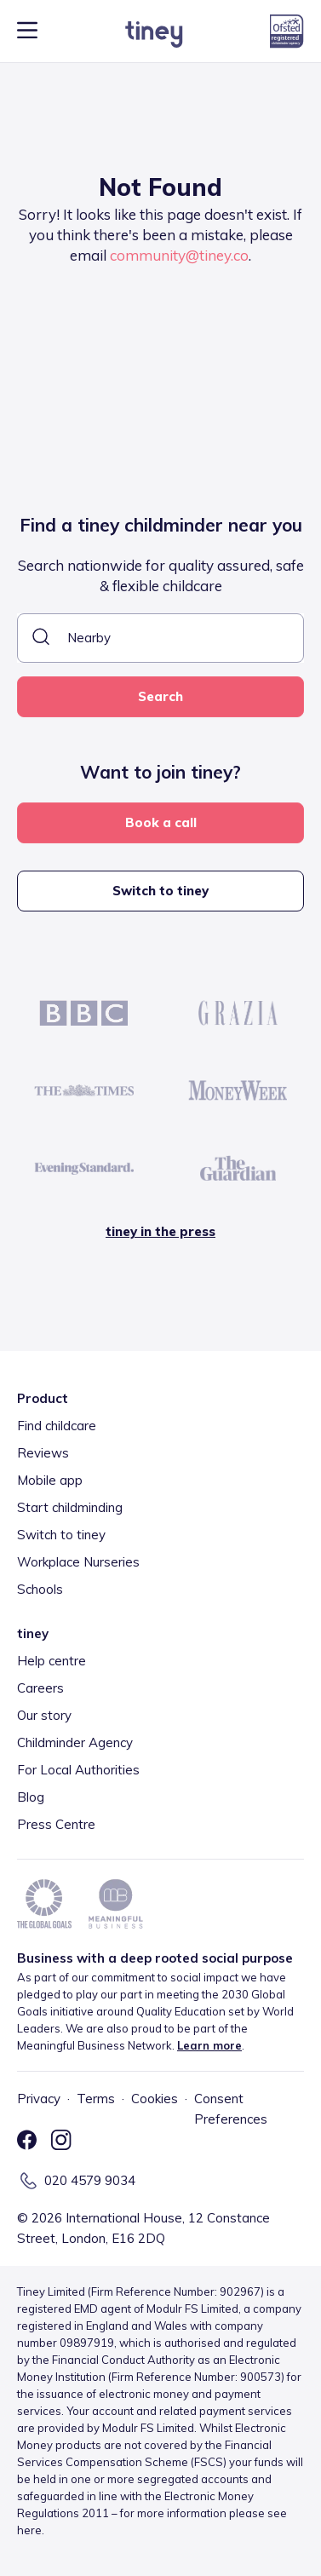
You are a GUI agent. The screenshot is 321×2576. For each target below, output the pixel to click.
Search (160, 696)
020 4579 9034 (89, 2180)
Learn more (209, 2045)
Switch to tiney (160, 891)
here (29, 2530)
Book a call (161, 822)
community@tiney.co (179, 255)
